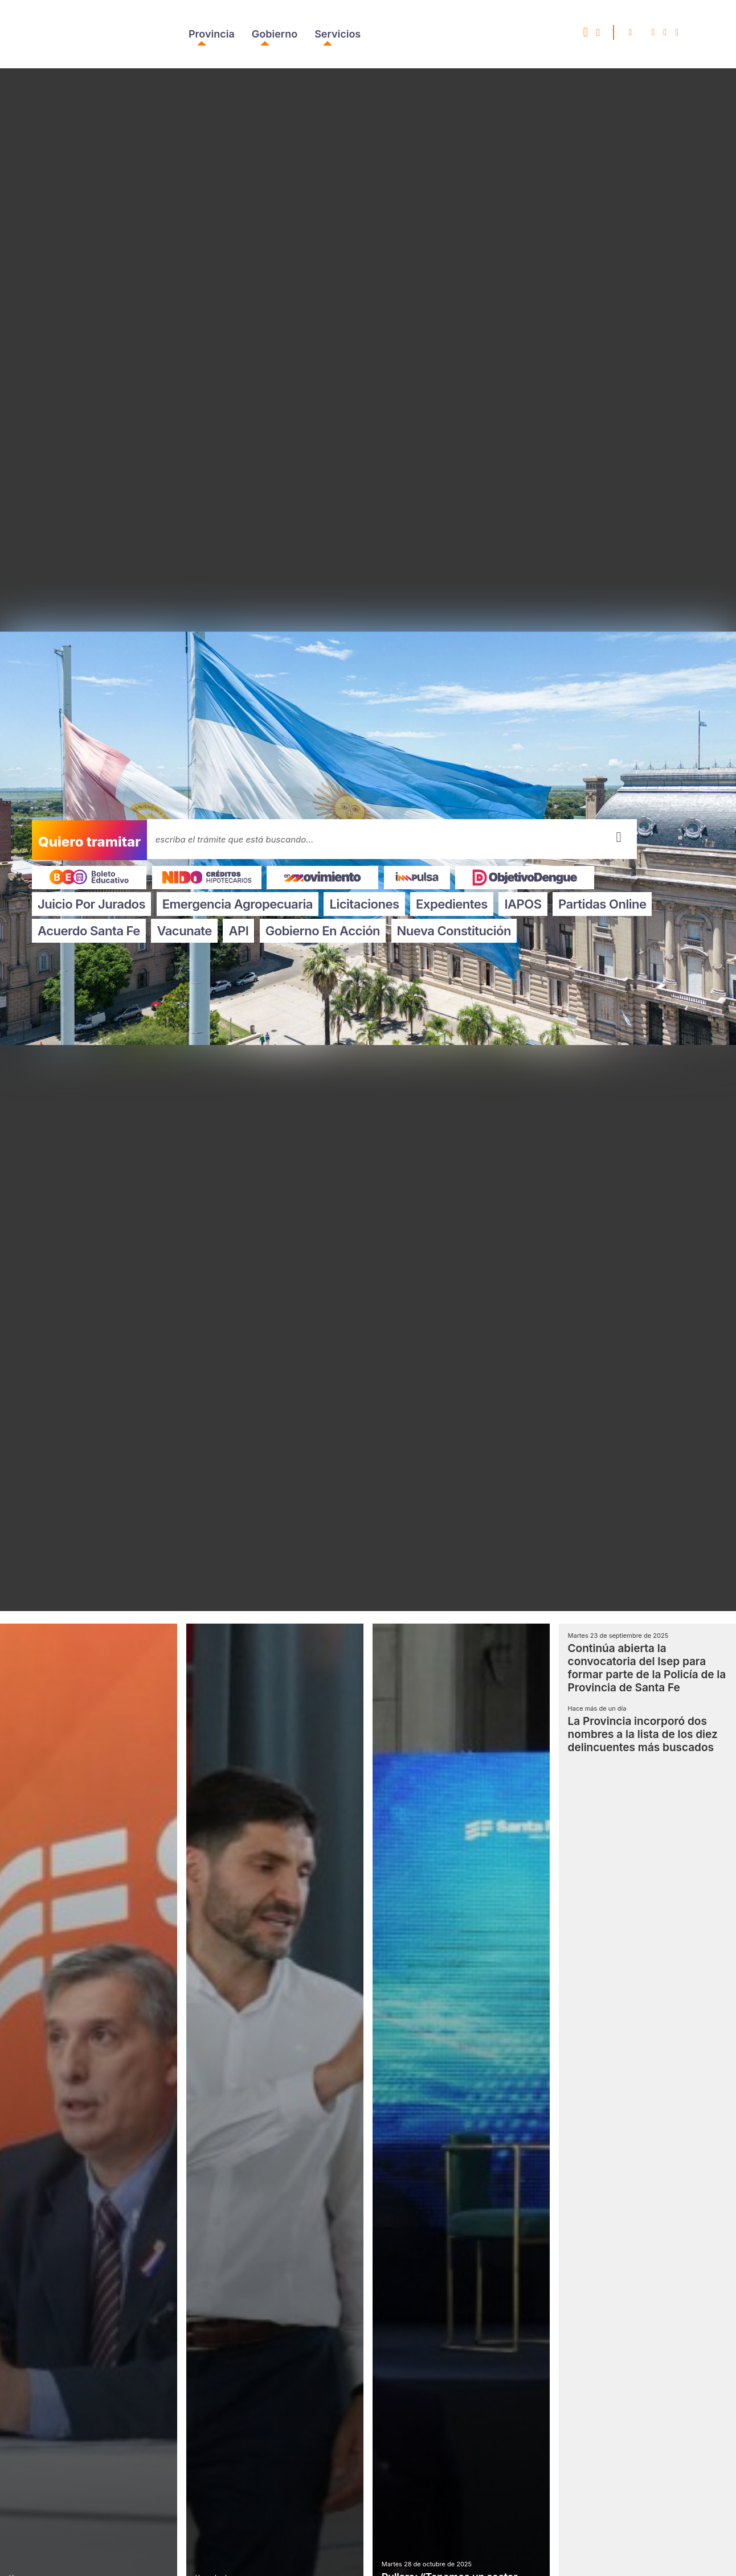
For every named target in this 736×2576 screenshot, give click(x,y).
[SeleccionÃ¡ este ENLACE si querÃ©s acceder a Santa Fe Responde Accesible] (585, 33)
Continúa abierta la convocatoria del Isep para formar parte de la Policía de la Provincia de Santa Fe (647, 1668)
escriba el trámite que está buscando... (235, 839)
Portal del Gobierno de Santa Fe (70, 34)
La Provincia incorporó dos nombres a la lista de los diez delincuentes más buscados (643, 1734)
